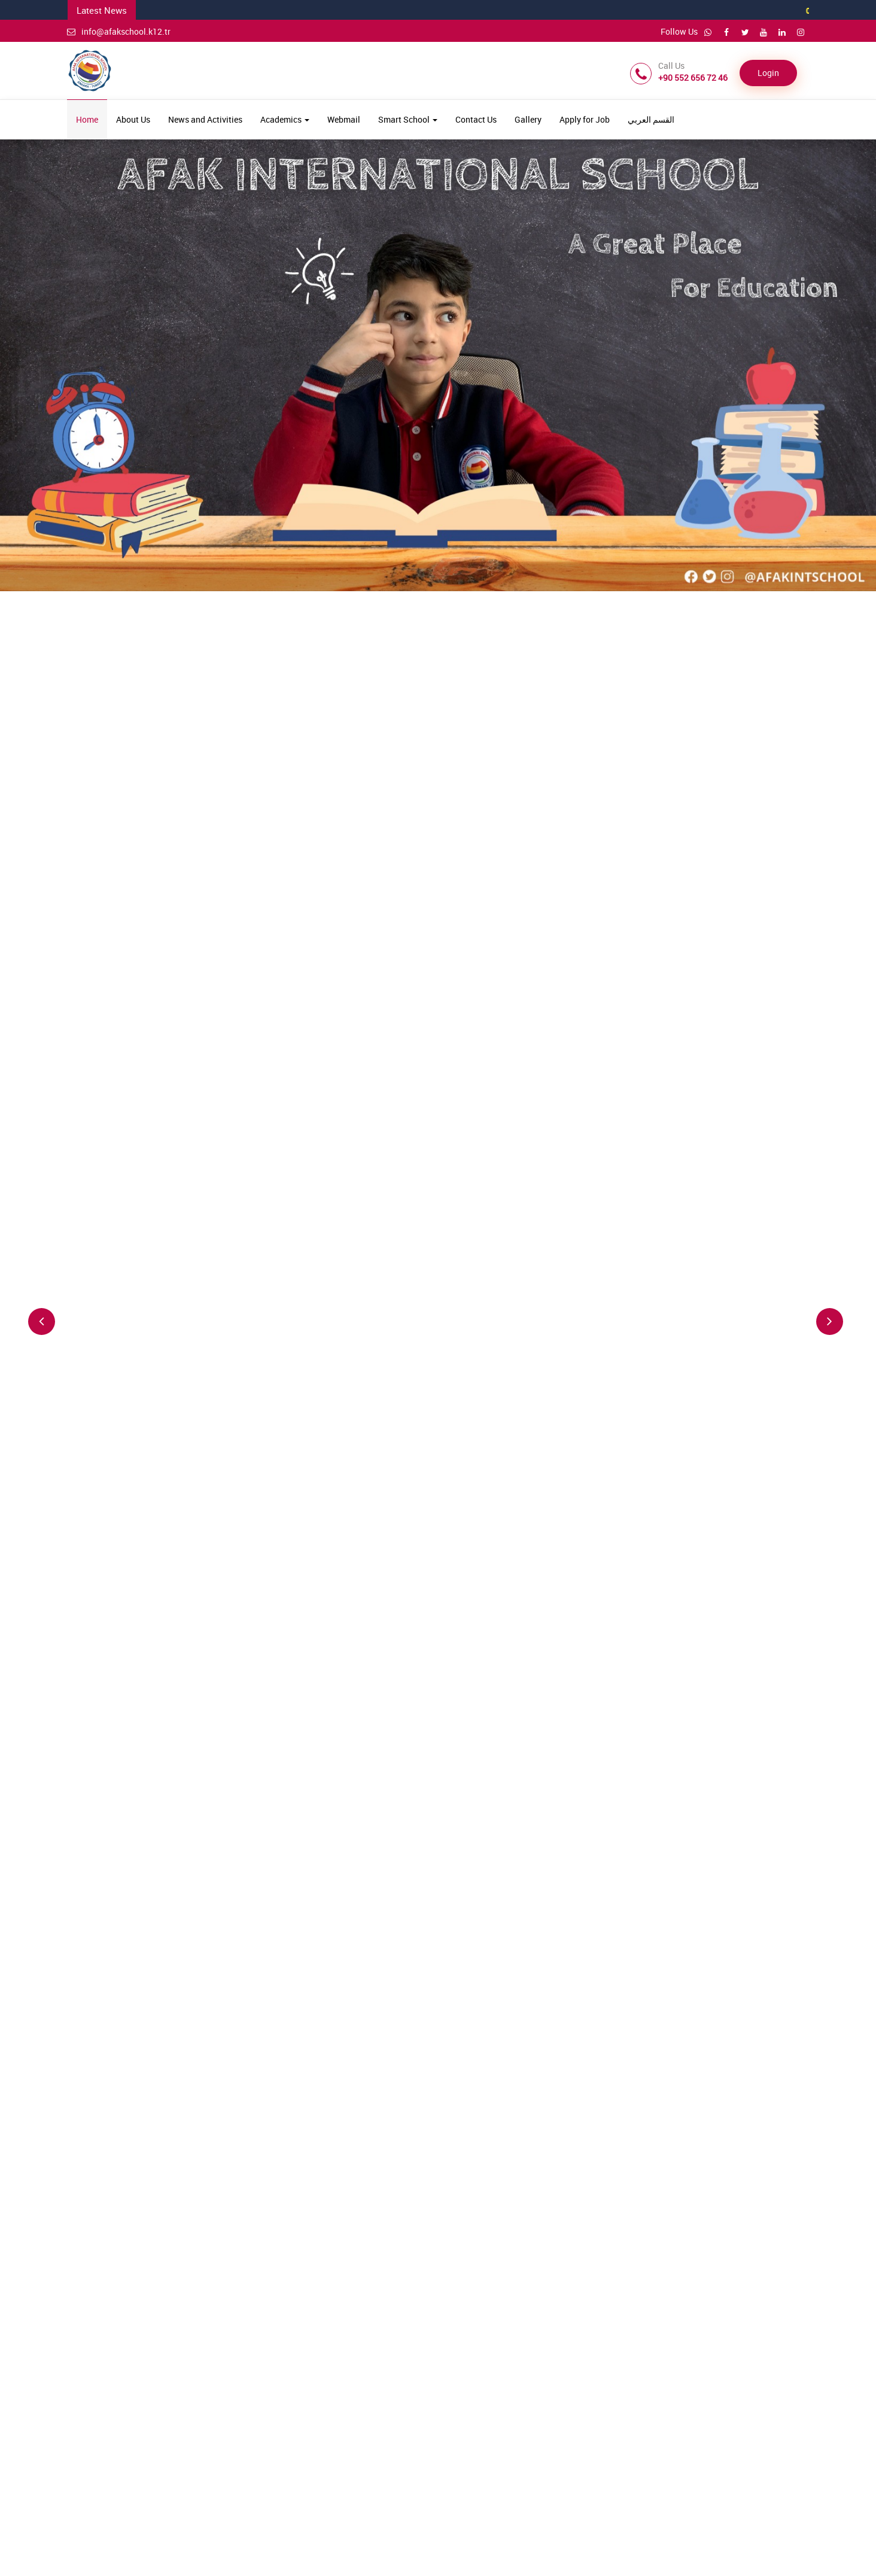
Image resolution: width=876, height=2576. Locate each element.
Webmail (343, 119)
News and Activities (205, 119)
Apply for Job (584, 119)
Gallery (528, 119)
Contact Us (476, 119)
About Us (133, 119)
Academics (284, 119)
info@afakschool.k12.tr (119, 31)
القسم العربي (651, 119)
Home (87, 119)
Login (768, 72)
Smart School (407, 119)
